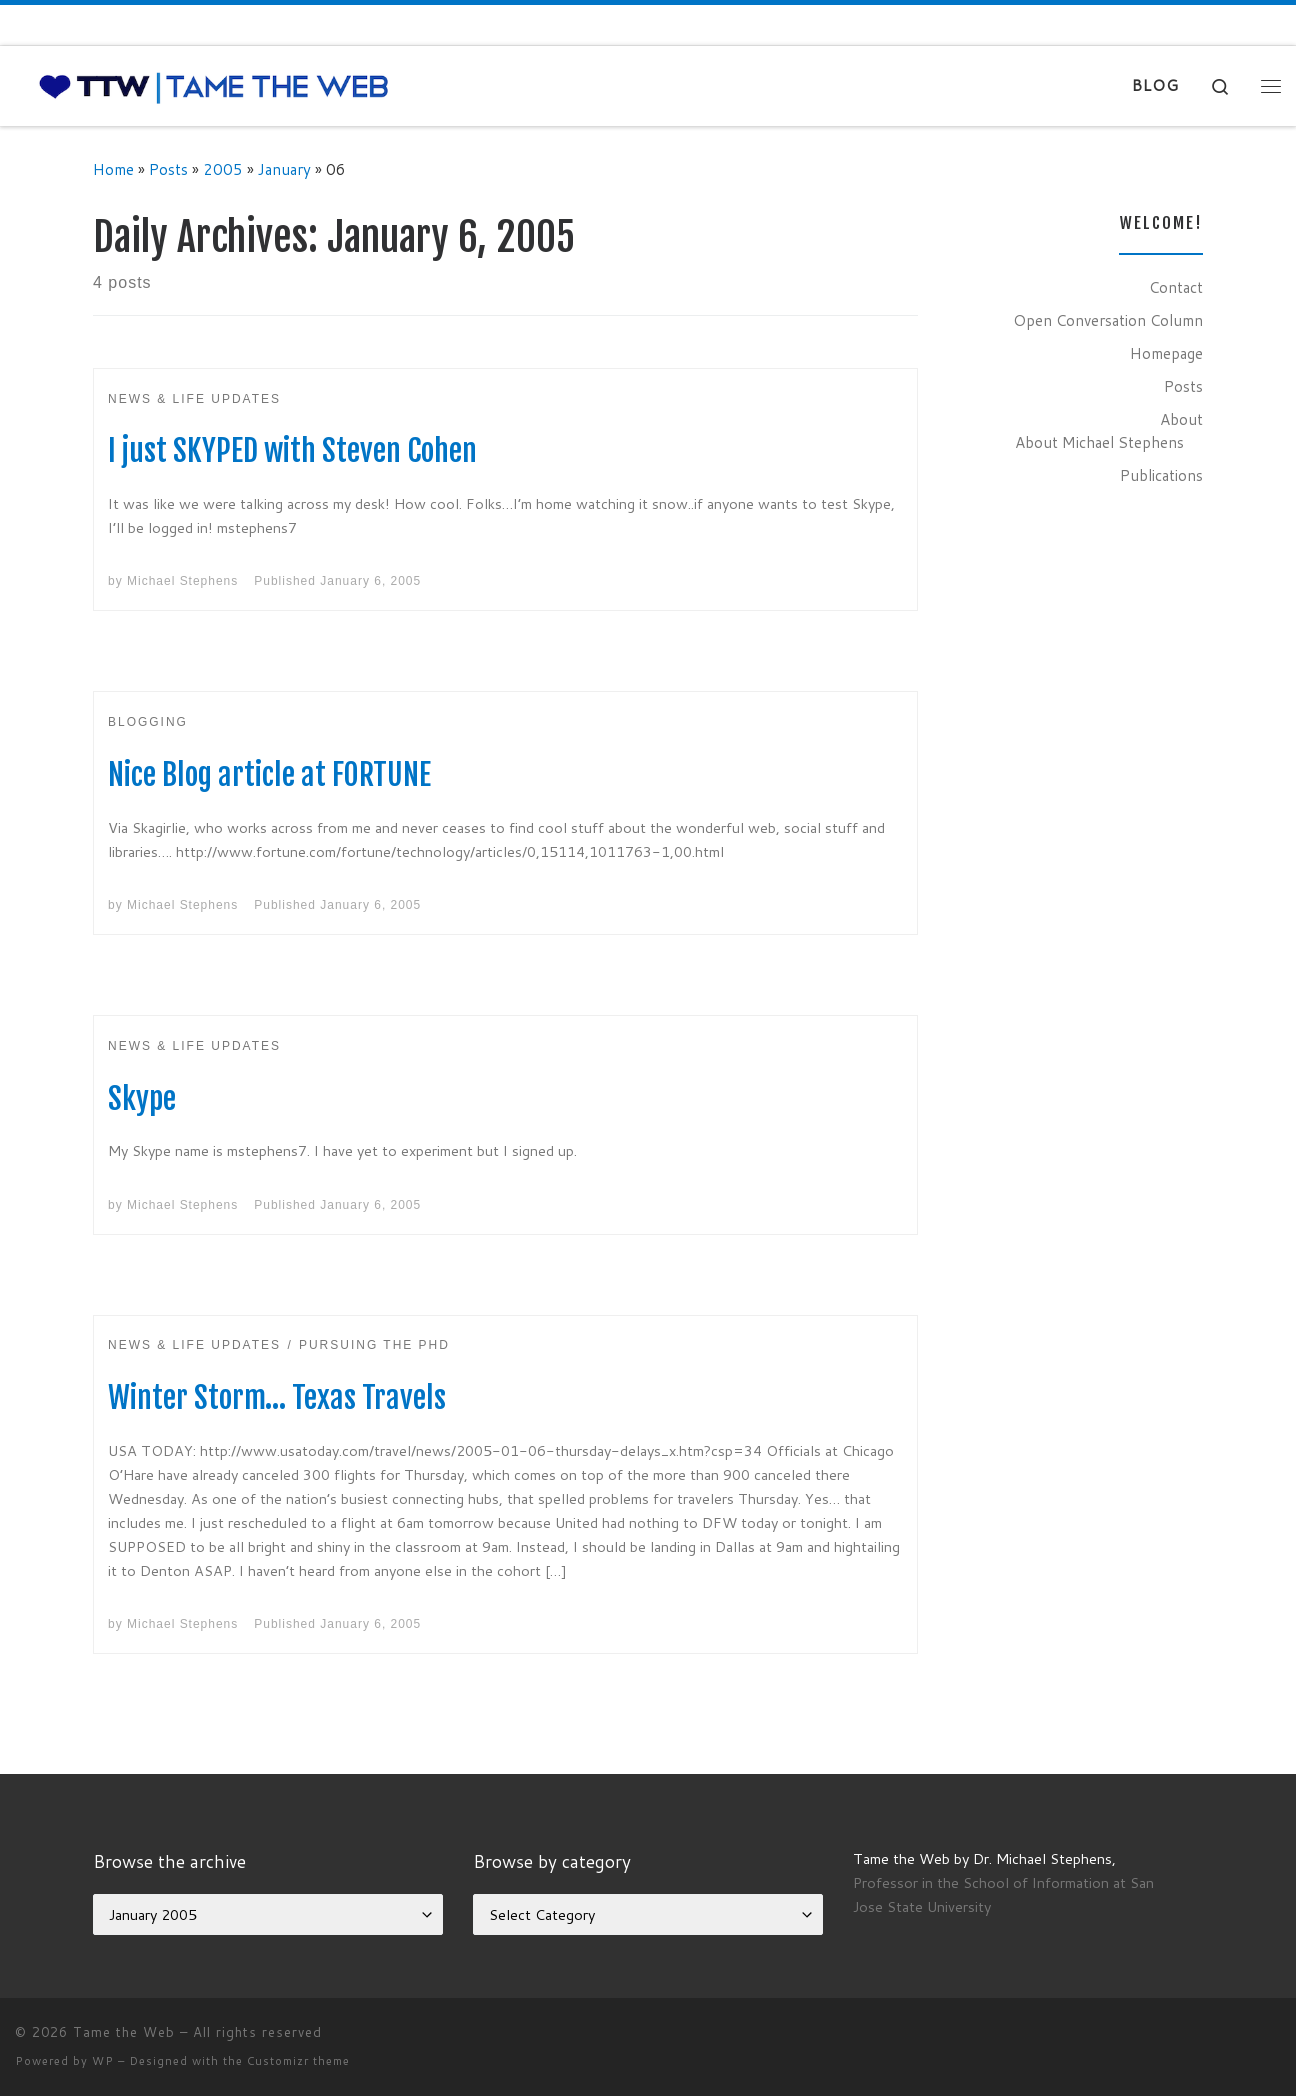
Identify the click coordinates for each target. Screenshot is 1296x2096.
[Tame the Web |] (214, 85)
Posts (168, 169)
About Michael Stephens (1099, 442)
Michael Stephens (182, 581)
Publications (1161, 475)
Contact (1176, 287)
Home (113, 169)
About (1181, 419)
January (284, 169)
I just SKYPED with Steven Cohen (292, 450)
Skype (142, 1098)
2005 (223, 169)
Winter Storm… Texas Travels (277, 1397)
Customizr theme (298, 2061)
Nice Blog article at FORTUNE (269, 774)
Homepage (1166, 353)
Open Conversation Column (1108, 320)
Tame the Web (124, 2032)
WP (103, 2061)
